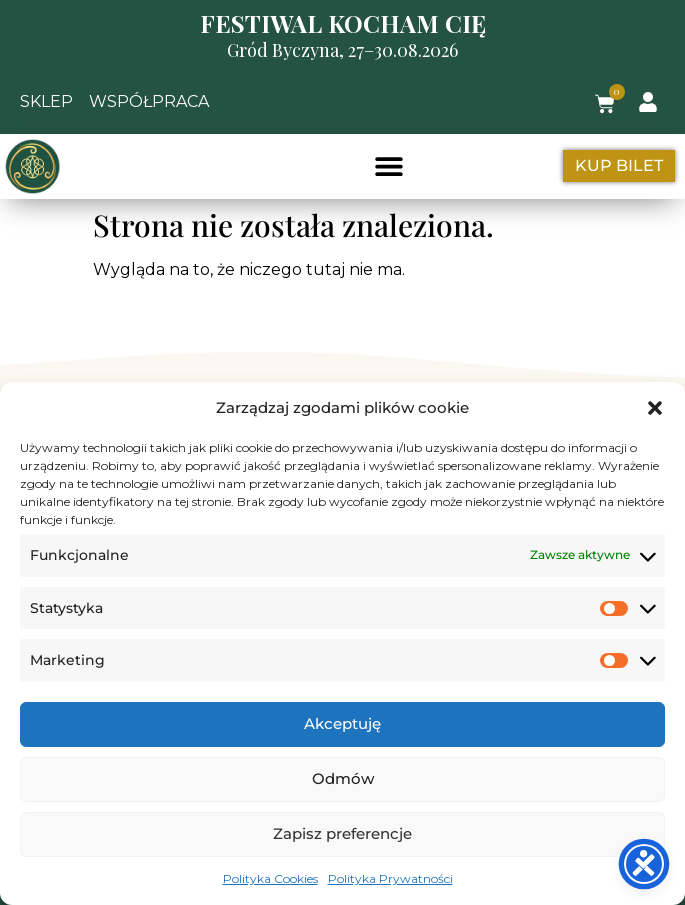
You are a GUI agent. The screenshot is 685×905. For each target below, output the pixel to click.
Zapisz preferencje (342, 833)
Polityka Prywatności (390, 878)
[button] (655, 408)
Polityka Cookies (270, 878)
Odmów (343, 778)
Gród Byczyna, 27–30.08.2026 (342, 50)
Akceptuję (342, 723)
